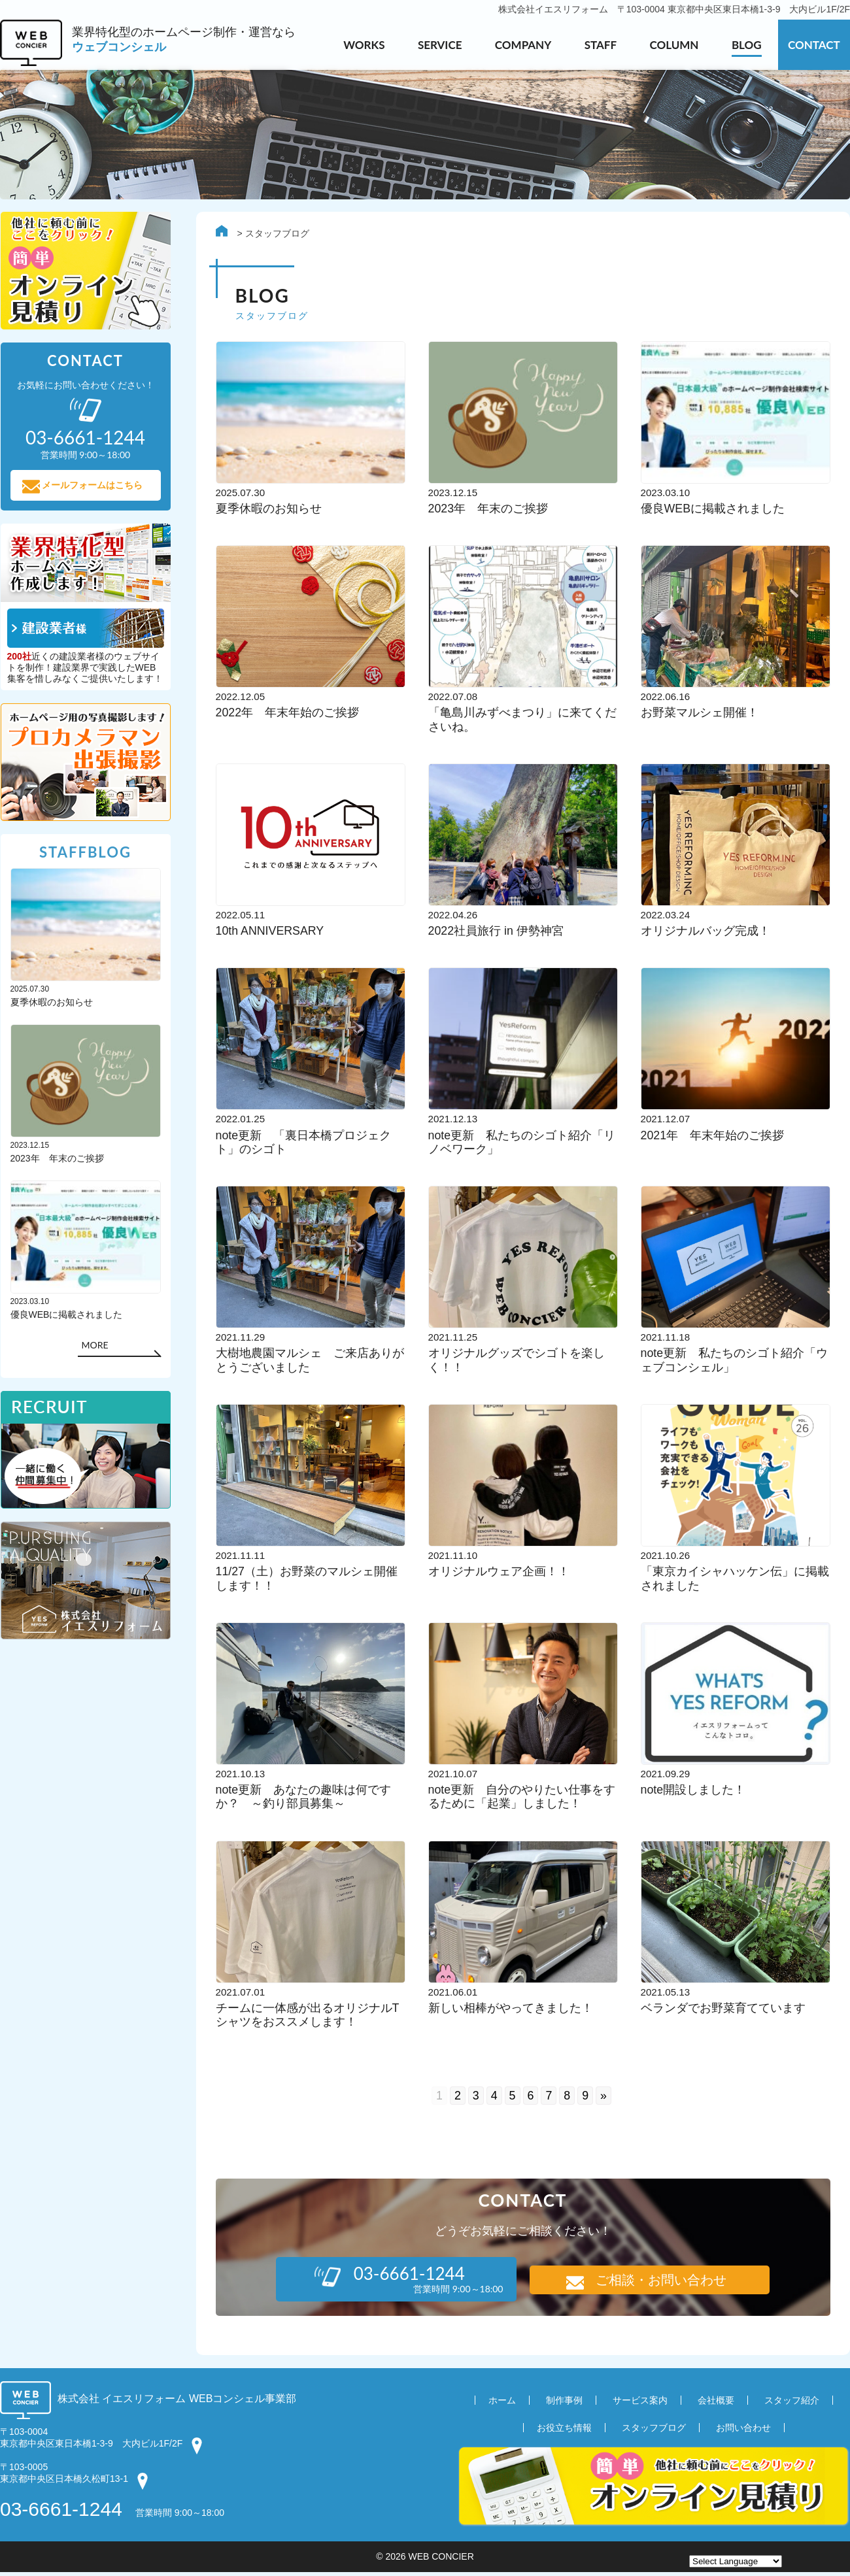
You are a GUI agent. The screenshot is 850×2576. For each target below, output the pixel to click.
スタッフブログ (654, 2430)
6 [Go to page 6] (531, 2099)
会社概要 (716, 2403)
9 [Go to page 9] (586, 2099)
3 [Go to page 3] (476, 2099)
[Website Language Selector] (735, 2561)
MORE (94, 1347)
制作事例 (564, 2403)
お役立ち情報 (564, 2430)
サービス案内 (640, 2403)
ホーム (502, 2403)
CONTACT (814, 45)
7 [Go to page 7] (549, 2099)
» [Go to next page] (604, 2099)
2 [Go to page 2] (457, 2099)
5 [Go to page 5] (512, 2099)
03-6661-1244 (61, 2513)
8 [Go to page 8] (567, 2099)
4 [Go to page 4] (494, 2099)
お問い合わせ (743, 2430)
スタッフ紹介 (791, 2403)
